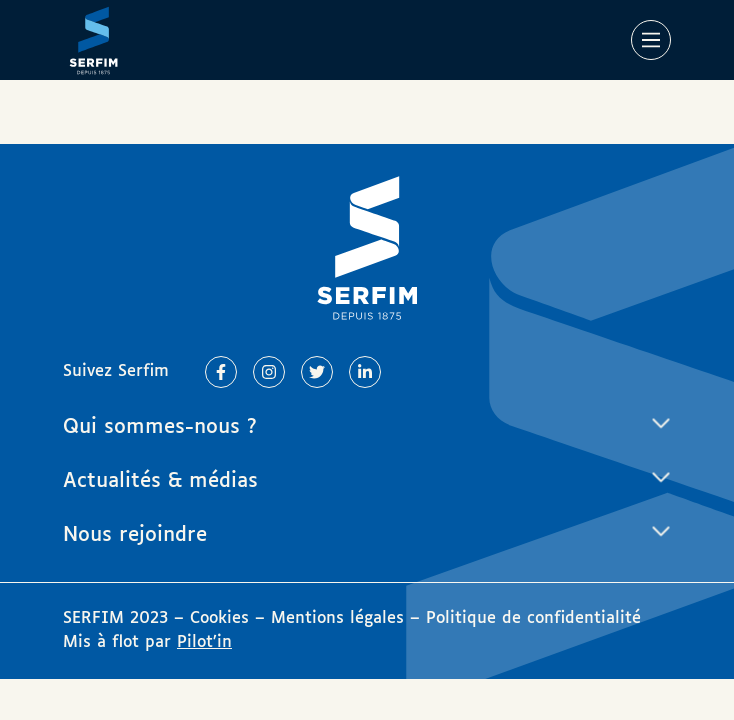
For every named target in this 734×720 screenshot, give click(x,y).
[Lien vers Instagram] (269, 372)
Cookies (222, 618)
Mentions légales (337, 618)
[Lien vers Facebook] (221, 372)
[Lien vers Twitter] (317, 372)
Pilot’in (204, 642)
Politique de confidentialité (533, 618)
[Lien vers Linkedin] (365, 372)
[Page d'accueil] (93, 40)
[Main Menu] (651, 40)
